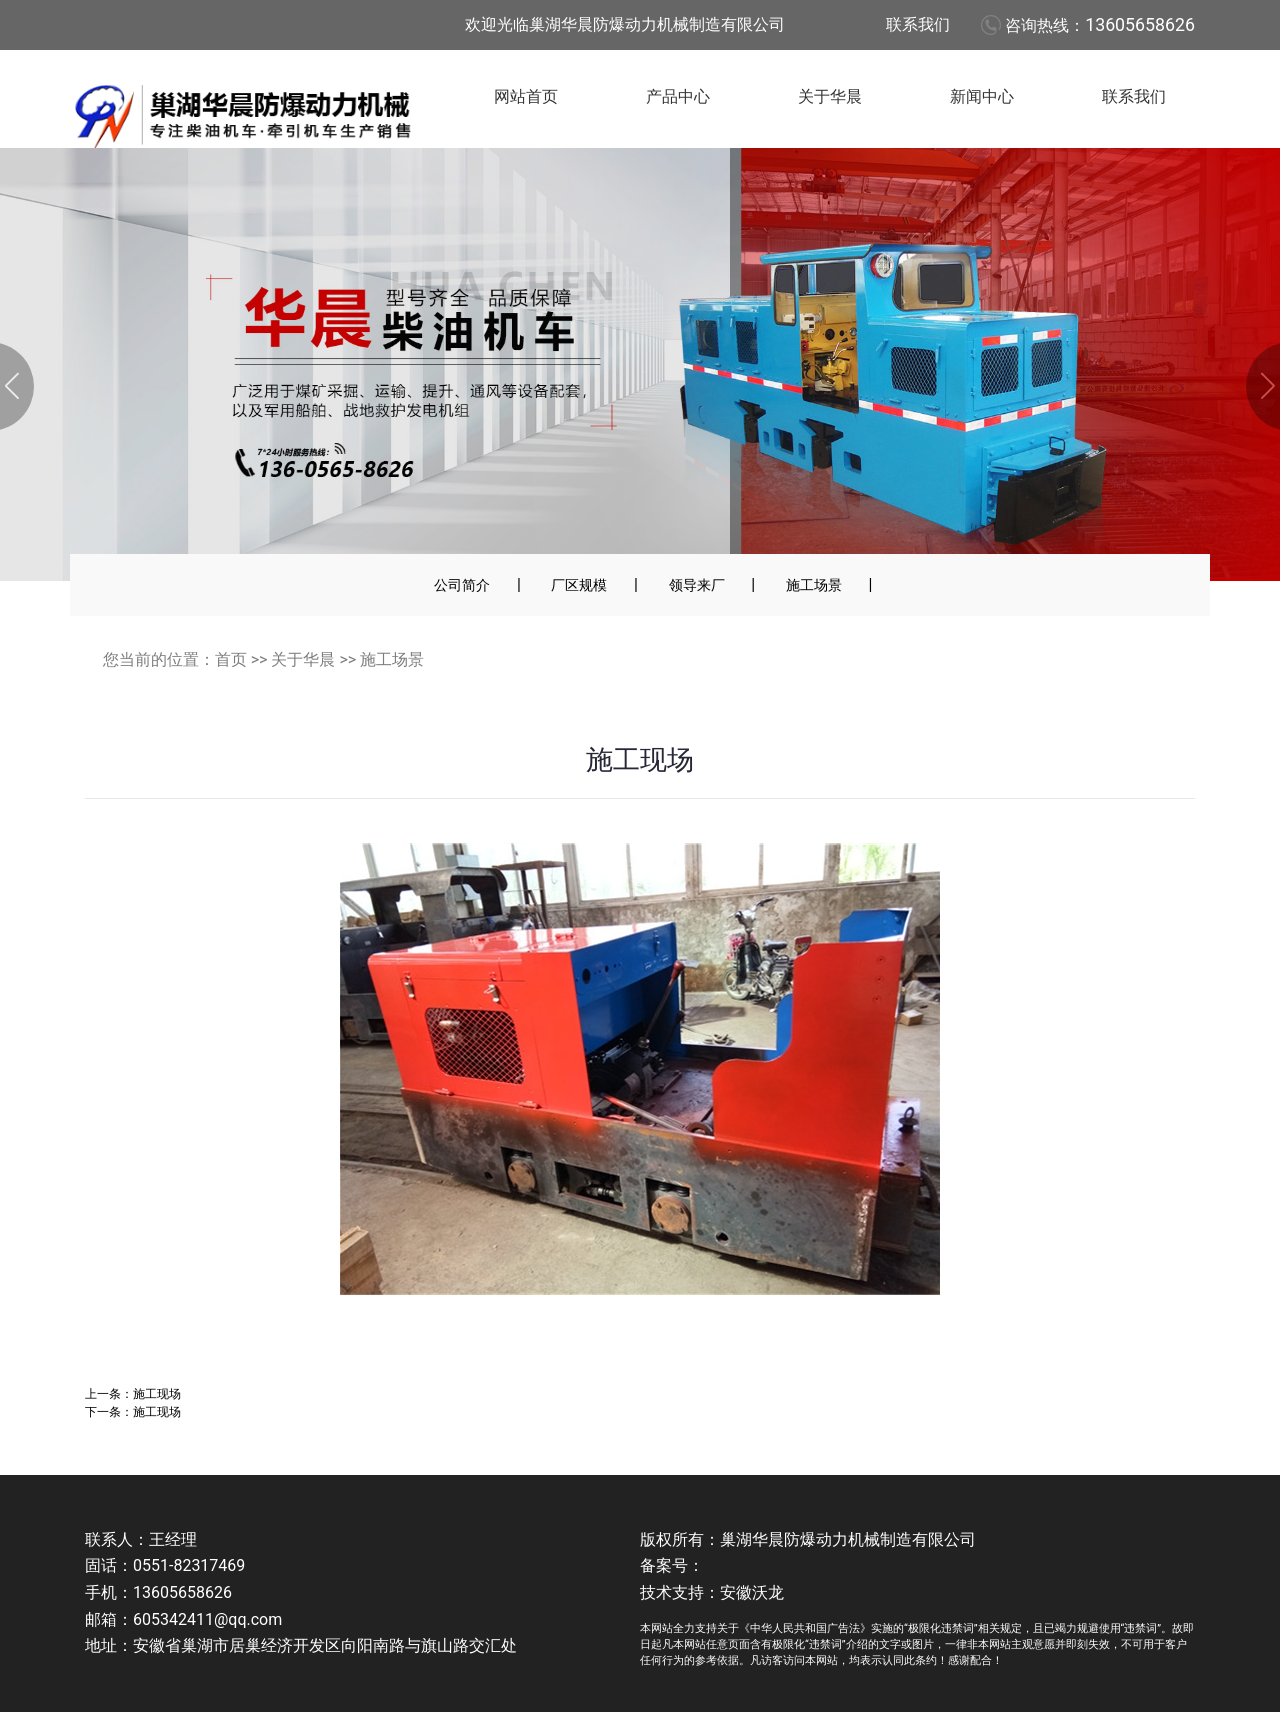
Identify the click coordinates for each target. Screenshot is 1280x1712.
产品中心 (678, 96)
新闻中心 (982, 96)
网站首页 (526, 96)
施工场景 (814, 585)
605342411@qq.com (207, 1619)
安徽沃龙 (752, 1592)
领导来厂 (697, 585)
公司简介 (462, 585)
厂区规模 (579, 585)
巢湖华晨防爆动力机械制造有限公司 (848, 1539)
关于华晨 (830, 96)
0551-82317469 (189, 1565)
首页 (231, 659)
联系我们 (918, 24)
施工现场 (157, 1393)
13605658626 (1140, 25)
